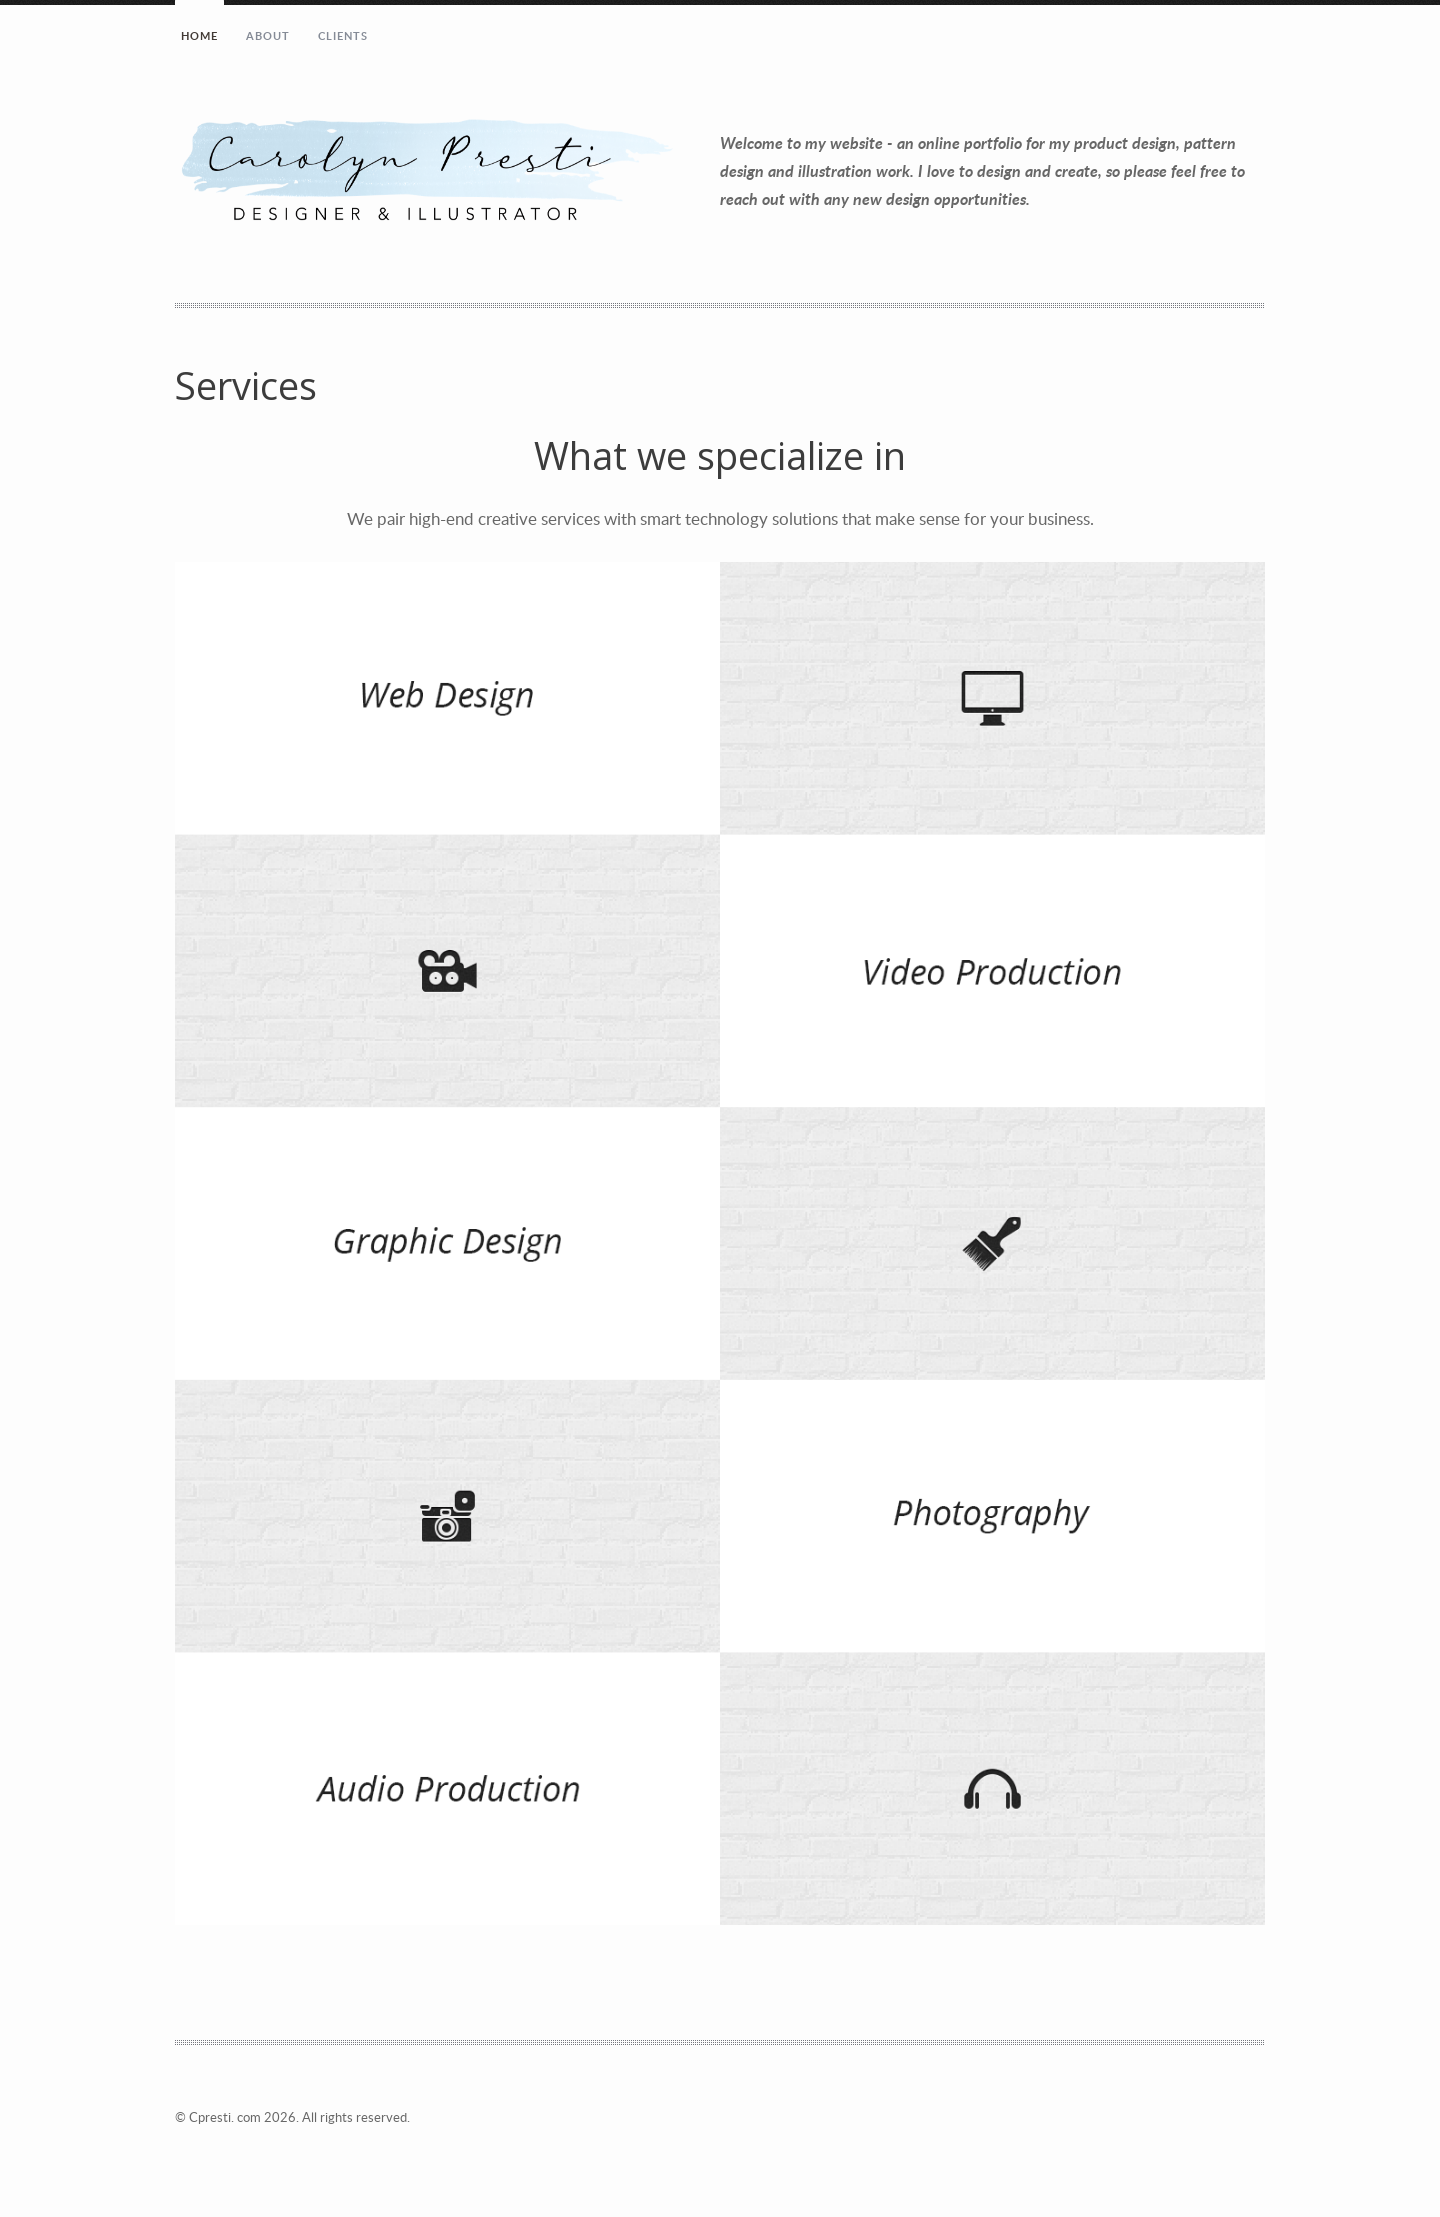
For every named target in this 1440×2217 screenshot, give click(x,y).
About (268, 35)
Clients (343, 35)
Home (199, 35)
